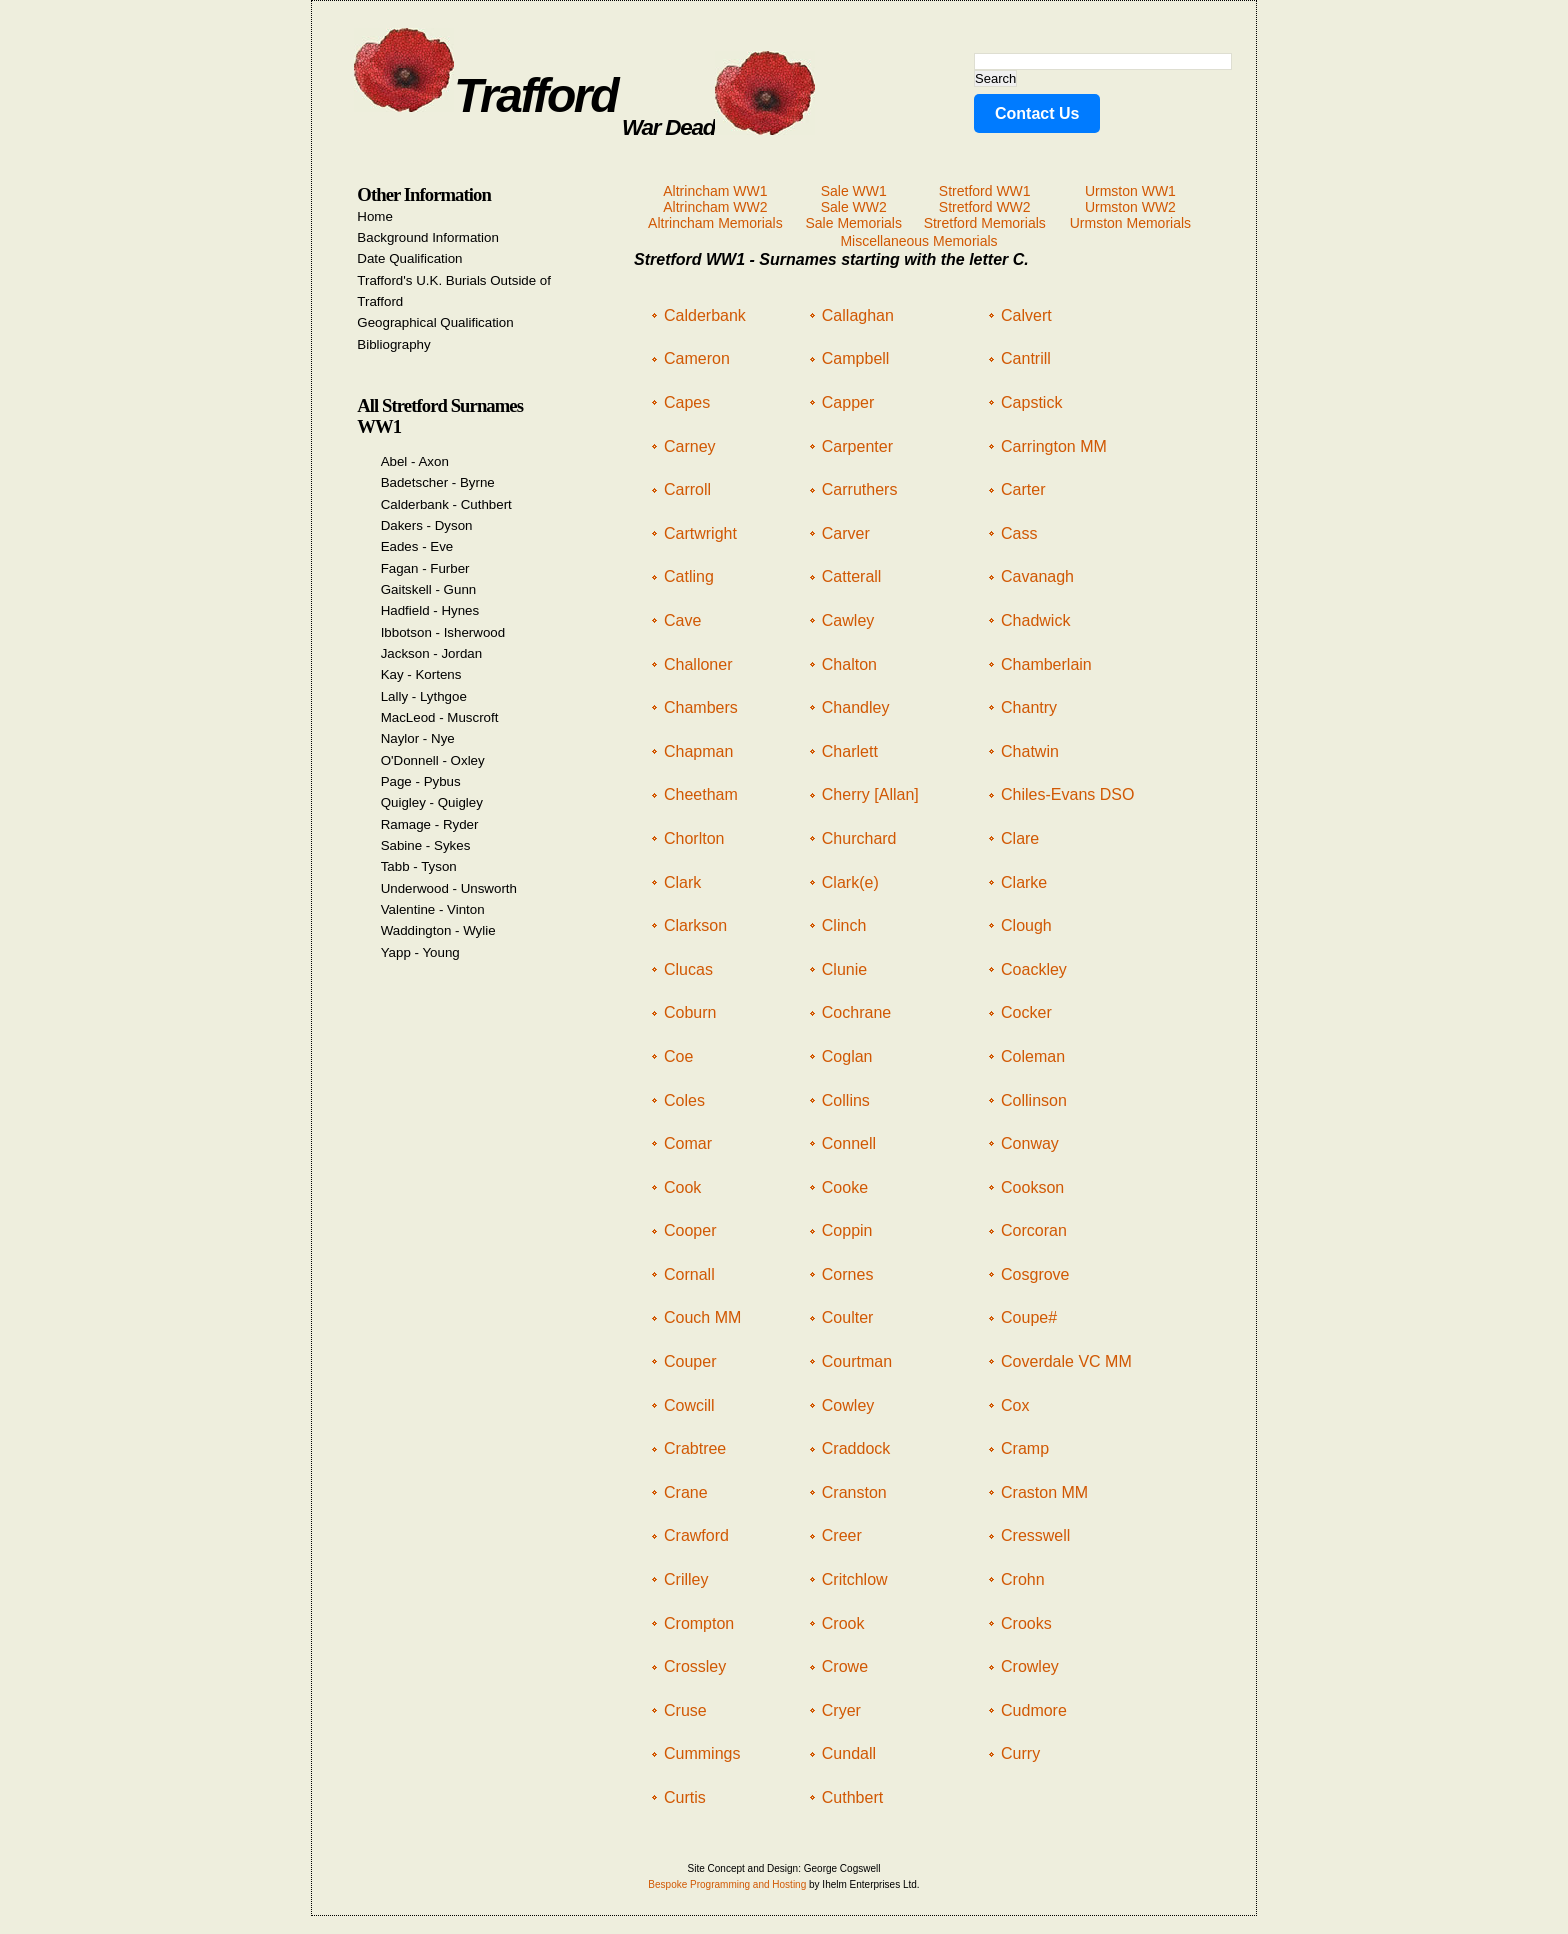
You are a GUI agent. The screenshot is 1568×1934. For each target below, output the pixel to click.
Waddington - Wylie (438, 930)
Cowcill (689, 1405)
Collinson (1034, 1100)
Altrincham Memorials (715, 223)
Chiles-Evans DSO (1067, 794)
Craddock (856, 1448)
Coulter (848, 1317)
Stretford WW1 (985, 191)
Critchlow (855, 1579)
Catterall (852, 576)
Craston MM (1044, 1492)
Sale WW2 (854, 207)
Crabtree (695, 1448)
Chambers (701, 707)
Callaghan (858, 315)
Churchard (859, 838)
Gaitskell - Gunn (429, 589)
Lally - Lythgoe (424, 696)
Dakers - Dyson (427, 525)
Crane (686, 1492)
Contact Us (1037, 113)
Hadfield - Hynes (430, 610)
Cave (682, 620)
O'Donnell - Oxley (433, 760)
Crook (843, 1623)
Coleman (1033, 1056)
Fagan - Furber (425, 568)
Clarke (1024, 882)
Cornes (848, 1274)
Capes (687, 402)
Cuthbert (852, 1797)
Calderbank (705, 315)
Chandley (856, 707)
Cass (1019, 533)
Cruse (685, 1710)
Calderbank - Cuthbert (446, 504)
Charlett (850, 751)
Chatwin (1030, 751)
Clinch (844, 925)
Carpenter (857, 446)
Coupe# (1029, 1317)
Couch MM (702, 1317)
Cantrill (1026, 358)
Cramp (1025, 1448)
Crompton (699, 1623)
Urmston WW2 (1130, 207)
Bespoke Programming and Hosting (727, 1884)
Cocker (1026, 1012)
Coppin (847, 1230)
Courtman (857, 1361)
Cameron (697, 358)
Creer (842, 1535)
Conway (1030, 1143)
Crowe (845, 1666)
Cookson (1032, 1187)
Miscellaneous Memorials (918, 241)
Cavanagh (1037, 576)
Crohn (1023, 1579)
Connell (849, 1143)
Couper (690, 1361)
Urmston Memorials (1130, 223)
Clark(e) (850, 882)
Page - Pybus (421, 781)
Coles (684, 1100)
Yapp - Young (420, 952)
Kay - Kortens (421, 674)
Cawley (848, 620)
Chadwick (1035, 620)
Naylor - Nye (418, 738)
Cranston (854, 1492)
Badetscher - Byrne (438, 482)
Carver (846, 533)
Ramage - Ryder (430, 824)
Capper (848, 402)
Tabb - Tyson (419, 866)
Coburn (690, 1012)
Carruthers (860, 489)
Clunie (844, 969)
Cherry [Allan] (870, 794)
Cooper (690, 1230)
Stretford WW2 (985, 207)
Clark (682, 882)
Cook (682, 1187)
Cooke (845, 1187)
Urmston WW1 (1130, 191)
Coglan (847, 1056)
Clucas (688, 969)
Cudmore (1034, 1710)
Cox (1015, 1405)
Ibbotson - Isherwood (443, 632)
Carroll (687, 489)
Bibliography (393, 344)
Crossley (695, 1666)
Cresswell (1035, 1535)
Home (375, 216)
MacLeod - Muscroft (440, 717)
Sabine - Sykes (426, 845)
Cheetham (701, 794)
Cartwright (700, 533)
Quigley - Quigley (432, 802)
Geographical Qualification (435, 322)
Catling (689, 576)
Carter (1023, 489)
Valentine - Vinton (433, 909)
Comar (688, 1143)
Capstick (1031, 402)
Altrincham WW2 (715, 207)
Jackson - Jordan (432, 653)
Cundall (849, 1753)
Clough (1026, 925)
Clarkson (695, 925)
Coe (678, 1056)
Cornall (689, 1274)
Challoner (698, 664)
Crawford (696, 1535)
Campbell (856, 358)
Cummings (702, 1753)
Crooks (1026, 1623)
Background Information (428, 237)
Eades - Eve (417, 546)
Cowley (848, 1405)
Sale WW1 (854, 191)
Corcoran (1034, 1230)
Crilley (686, 1579)
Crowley (1030, 1666)
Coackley (1034, 969)
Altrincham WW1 (715, 191)
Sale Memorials (853, 223)
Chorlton (694, 838)
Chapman (698, 751)
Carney (690, 446)
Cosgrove (1035, 1274)
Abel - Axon (415, 461)
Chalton (849, 664)
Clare (1020, 838)
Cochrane (856, 1012)
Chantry (1029, 707)
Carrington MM (1054, 446)
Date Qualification (409, 258)
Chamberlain (1046, 664)
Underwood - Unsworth (449, 888)
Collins (846, 1100)
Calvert (1026, 315)
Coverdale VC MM (1066, 1361)
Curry (1020, 1753)
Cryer (841, 1710)
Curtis (685, 1797)
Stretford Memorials (985, 223)
